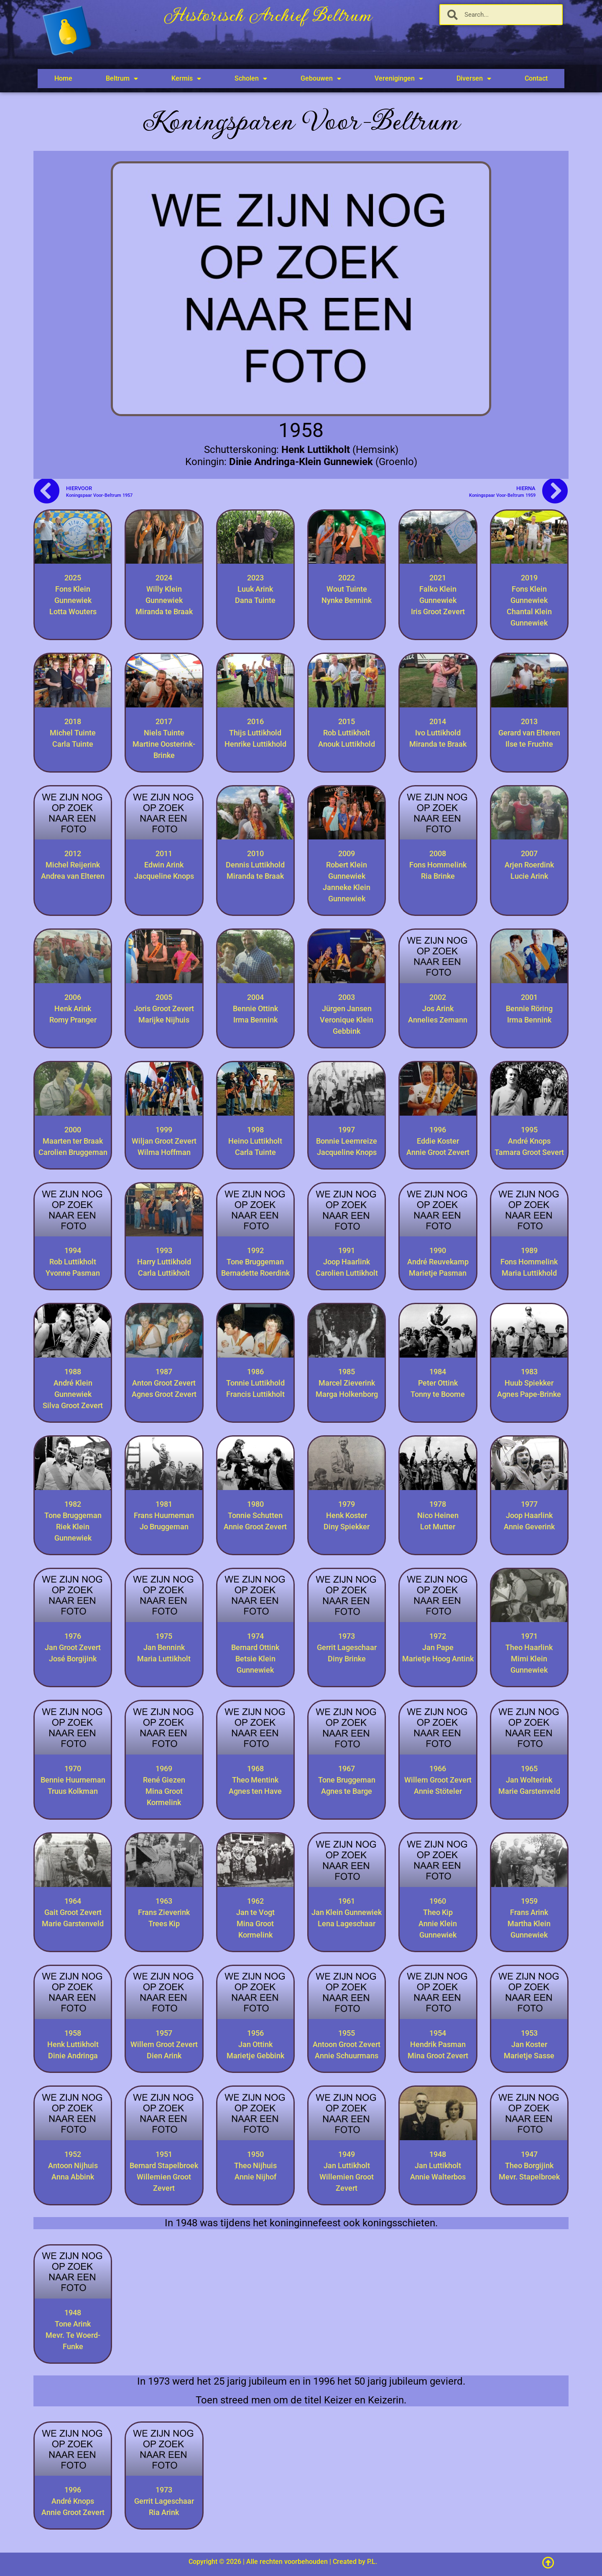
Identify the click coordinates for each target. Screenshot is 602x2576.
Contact (536, 78)
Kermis (186, 78)
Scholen (251, 78)
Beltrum (122, 78)
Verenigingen (399, 78)
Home (63, 78)
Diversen (474, 78)
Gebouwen (321, 78)
